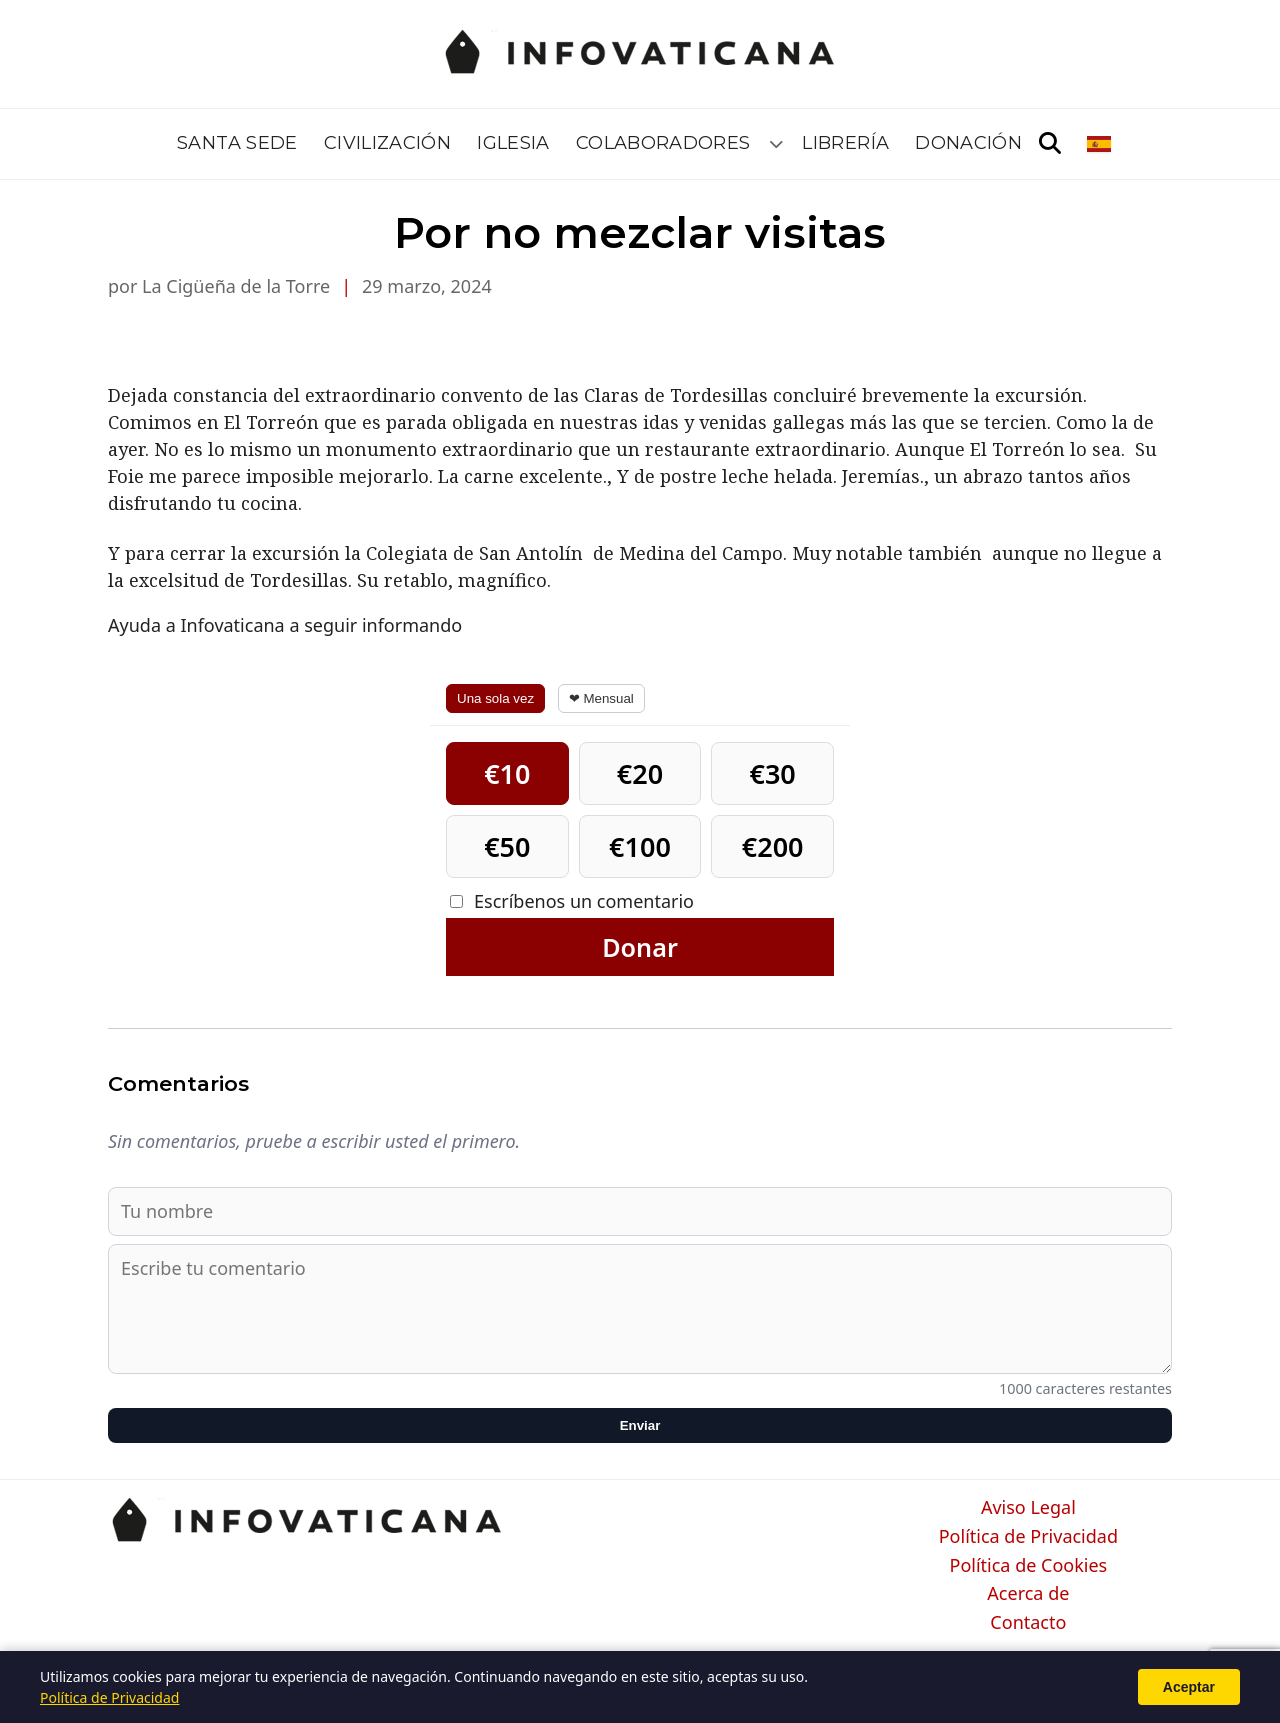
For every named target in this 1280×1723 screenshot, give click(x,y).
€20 (640, 773)
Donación (968, 143)
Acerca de (1028, 1594)
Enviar (640, 1425)
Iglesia (513, 143)
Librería (845, 143)
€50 (507, 846)
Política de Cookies (1029, 1566)
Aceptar (1189, 1687)
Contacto (1028, 1623)
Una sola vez (495, 698)
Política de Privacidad (1028, 1537)
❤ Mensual (601, 698)
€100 (640, 846)
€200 (773, 846)
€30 (772, 773)
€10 (507, 773)
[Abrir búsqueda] (1050, 144)
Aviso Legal (1028, 1508)
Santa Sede (237, 143)
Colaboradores (663, 143)
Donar (640, 947)
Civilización (387, 143)
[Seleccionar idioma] (1100, 144)
